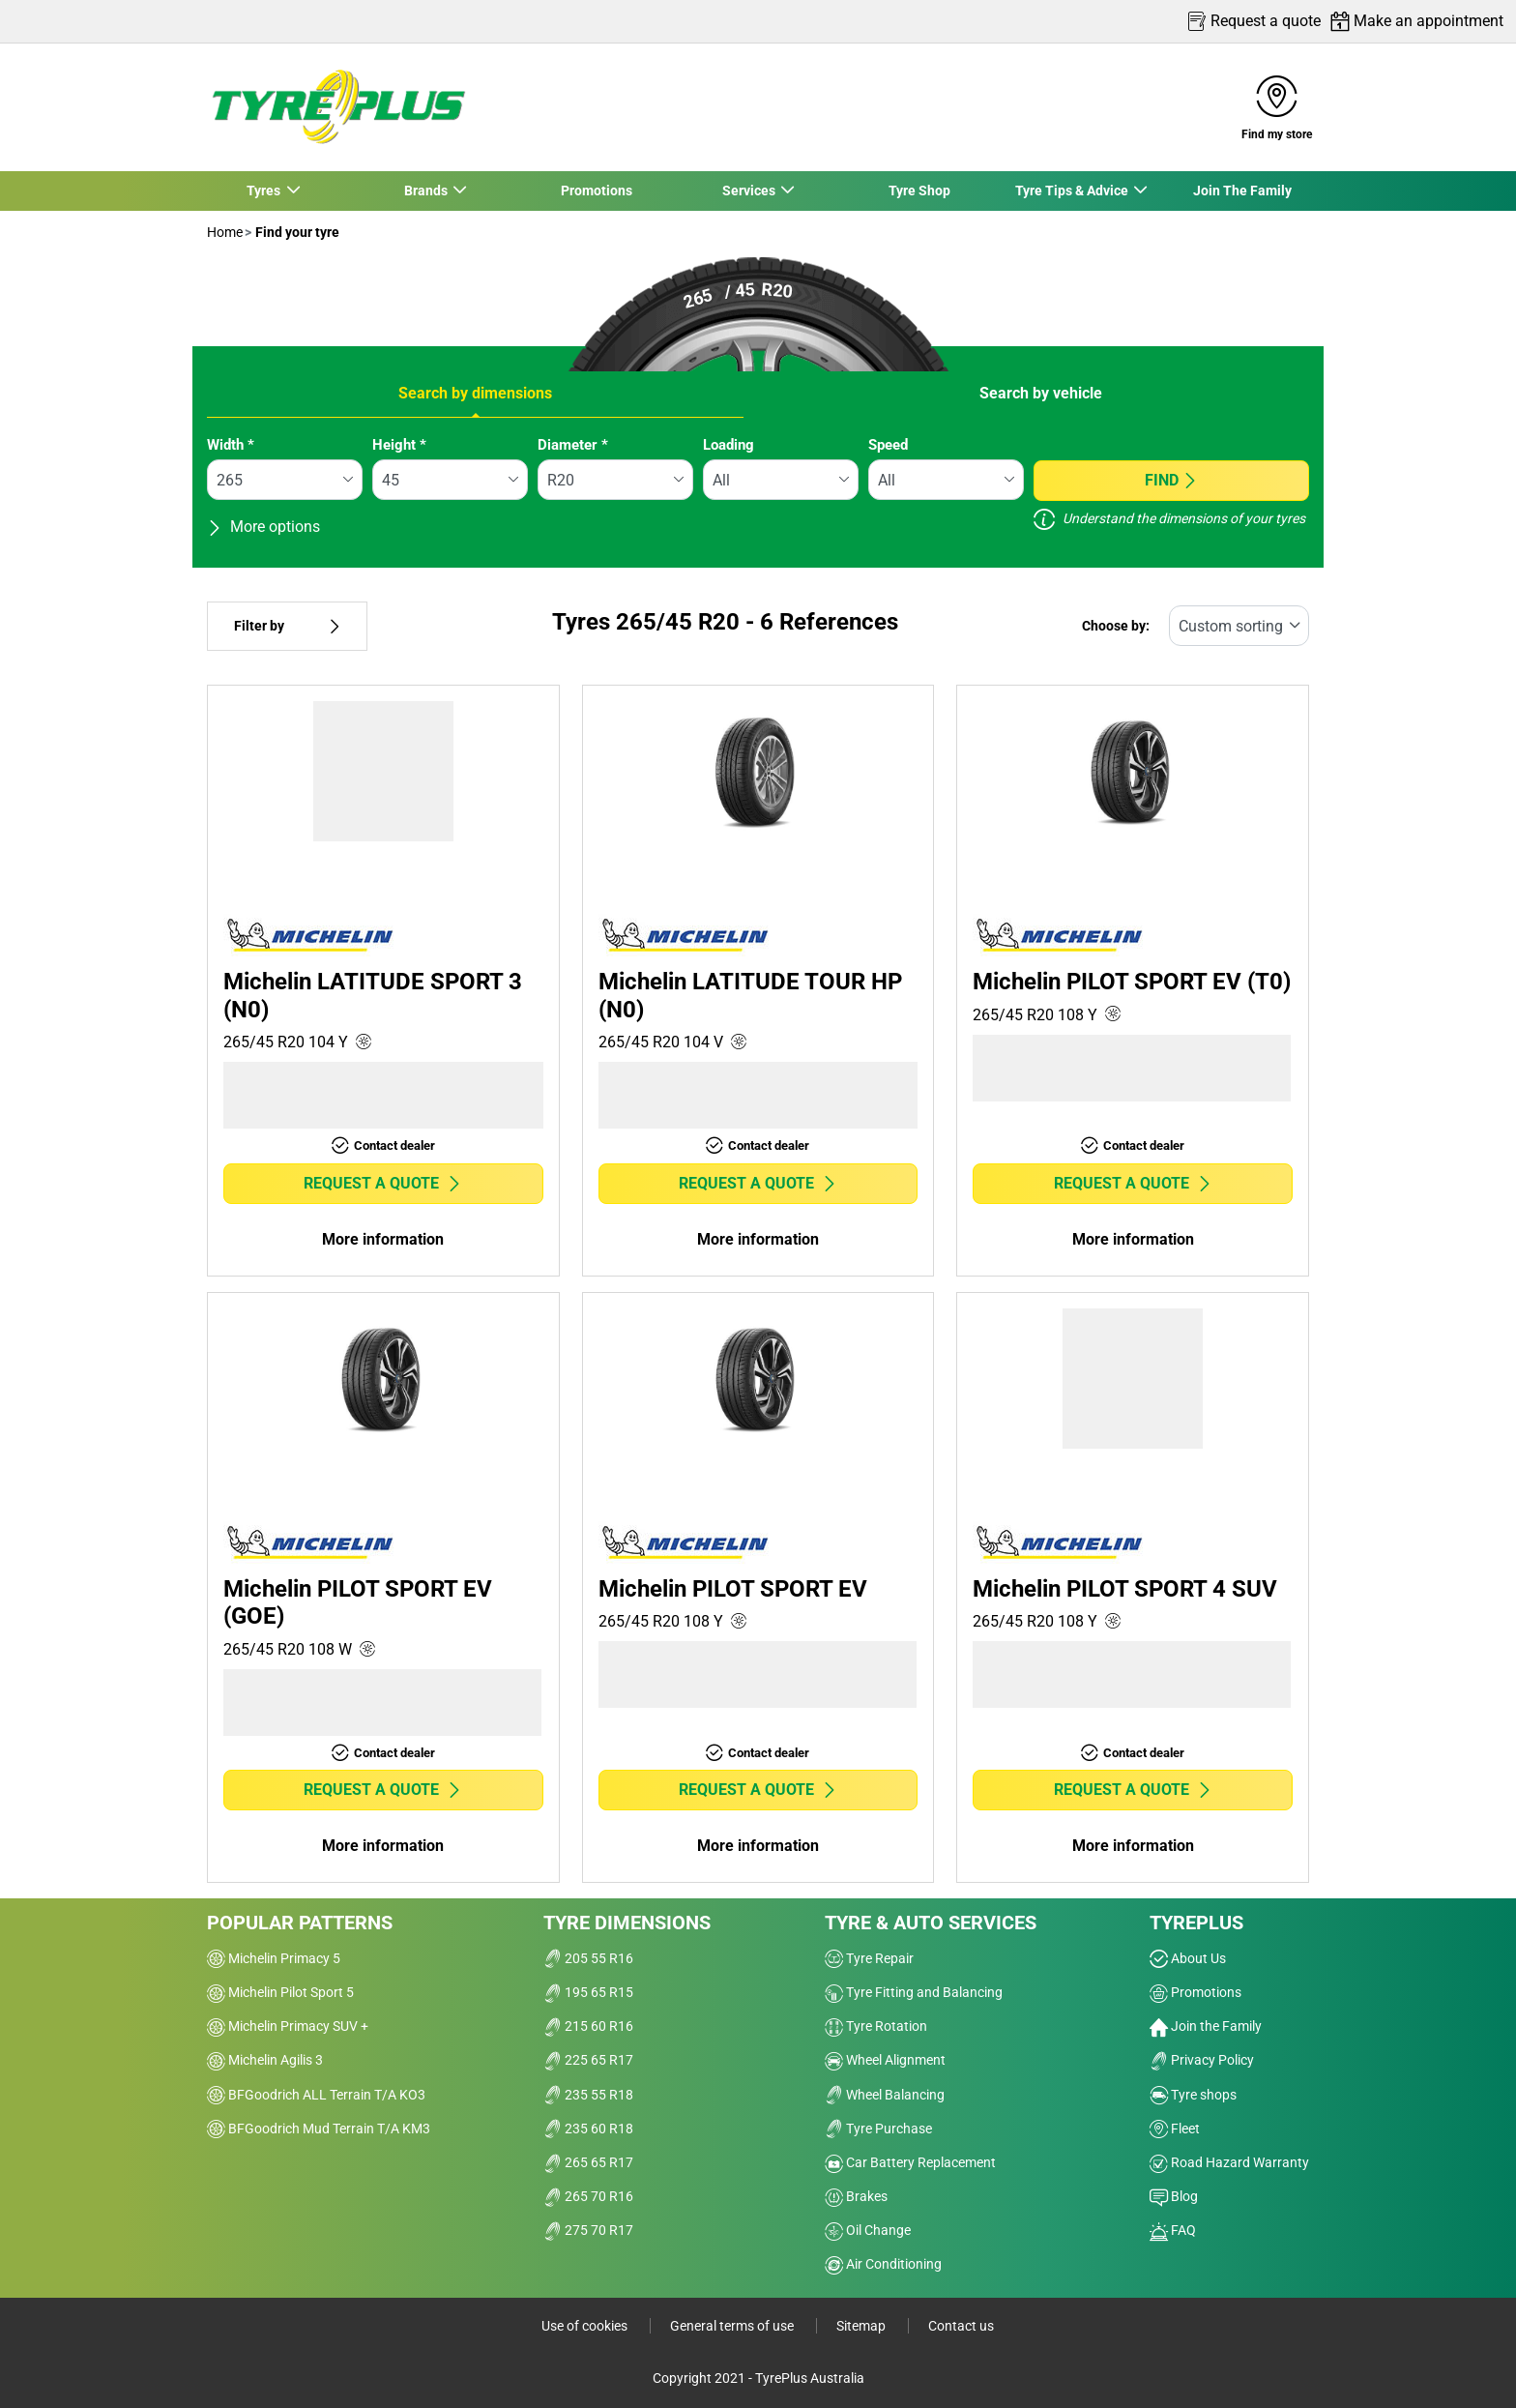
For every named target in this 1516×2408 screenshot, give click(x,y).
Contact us (961, 2326)
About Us (1188, 1958)
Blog (1174, 2196)
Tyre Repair (869, 1958)
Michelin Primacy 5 (273, 1958)
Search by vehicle (1040, 393)
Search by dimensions (475, 393)
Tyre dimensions (627, 1922)
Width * (230, 445)
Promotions (596, 190)
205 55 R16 (588, 1958)
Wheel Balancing (885, 2094)
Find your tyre (295, 232)
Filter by (287, 626)
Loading (728, 445)
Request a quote (383, 1183)
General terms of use (733, 2326)
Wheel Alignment (885, 2060)
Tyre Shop (919, 190)
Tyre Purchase (878, 2128)
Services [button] (749, 190)
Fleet (1175, 2128)
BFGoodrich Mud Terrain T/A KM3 (318, 2128)
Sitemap (862, 2326)
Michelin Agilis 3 (265, 2060)
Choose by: (1116, 626)
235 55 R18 (588, 2094)
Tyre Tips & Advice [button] (1072, 190)
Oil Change (868, 2230)
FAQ (1173, 2230)
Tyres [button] (265, 190)
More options (263, 526)
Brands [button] (426, 190)
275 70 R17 (588, 2230)
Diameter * (573, 445)
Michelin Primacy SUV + (287, 2026)
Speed (888, 445)
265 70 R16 (588, 2196)
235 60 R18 (588, 2128)
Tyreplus (1196, 1922)
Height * (399, 445)
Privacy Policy (1202, 2060)
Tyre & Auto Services (930, 1922)
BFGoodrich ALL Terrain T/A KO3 (316, 2094)
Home (225, 232)
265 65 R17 (588, 2162)
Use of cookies (585, 2326)
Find (1171, 480)
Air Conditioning (883, 2264)
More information (383, 1239)
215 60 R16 (588, 2026)
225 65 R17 (588, 2060)
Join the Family (1206, 2026)
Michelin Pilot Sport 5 (280, 1992)
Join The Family (1242, 190)
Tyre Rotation (876, 2026)
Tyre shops (1193, 2094)
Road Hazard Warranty (1229, 2162)
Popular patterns (300, 1922)
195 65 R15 (588, 1992)
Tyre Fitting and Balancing (914, 1992)
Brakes (856, 2196)
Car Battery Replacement (910, 2162)
